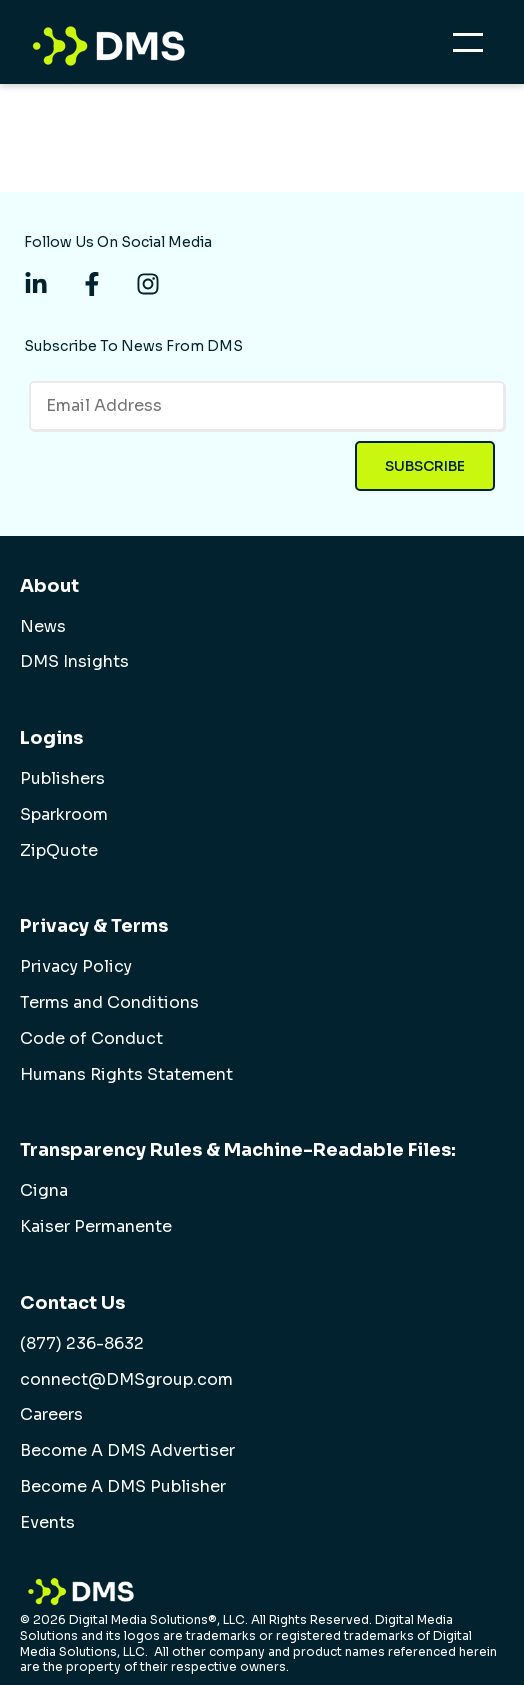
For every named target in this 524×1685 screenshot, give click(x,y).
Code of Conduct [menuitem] (91, 1039)
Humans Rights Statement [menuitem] (126, 1075)
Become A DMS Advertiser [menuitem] (127, 1451)
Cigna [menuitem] (44, 1191)
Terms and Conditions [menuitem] (109, 1003)
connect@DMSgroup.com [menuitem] (126, 1380)
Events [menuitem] (47, 1523)
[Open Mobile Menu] (473, 48)
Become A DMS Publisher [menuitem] (123, 1487)
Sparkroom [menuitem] (64, 815)
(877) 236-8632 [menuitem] (82, 1344)
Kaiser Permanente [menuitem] (96, 1227)
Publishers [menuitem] (62, 779)
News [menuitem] (43, 627)
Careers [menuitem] (51, 1415)
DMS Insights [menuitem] (74, 662)
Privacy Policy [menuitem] (76, 967)
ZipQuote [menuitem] (59, 851)
